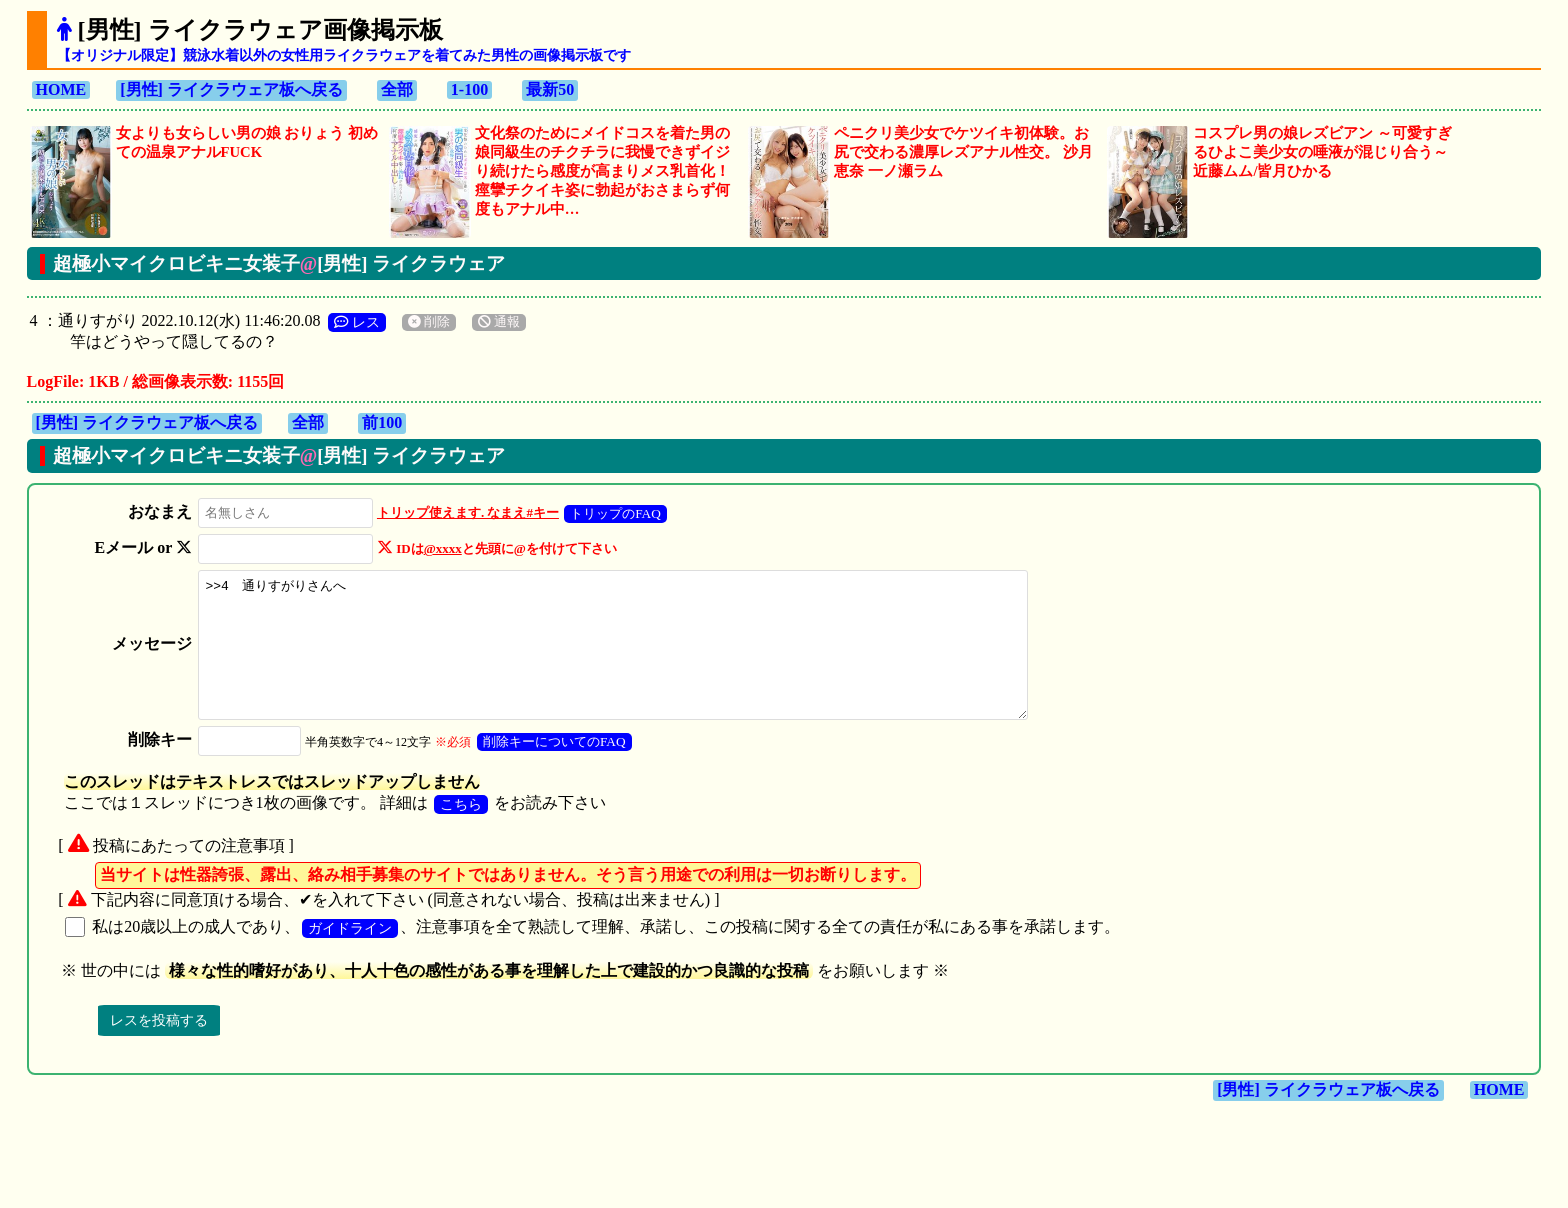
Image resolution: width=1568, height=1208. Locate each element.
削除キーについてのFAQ (547, 768)
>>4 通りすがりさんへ (625, 658)
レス (357, 322)
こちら (461, 831)
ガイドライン (350, 955)
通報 (499, 322)
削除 (429, 322)
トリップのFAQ (609, 513)
